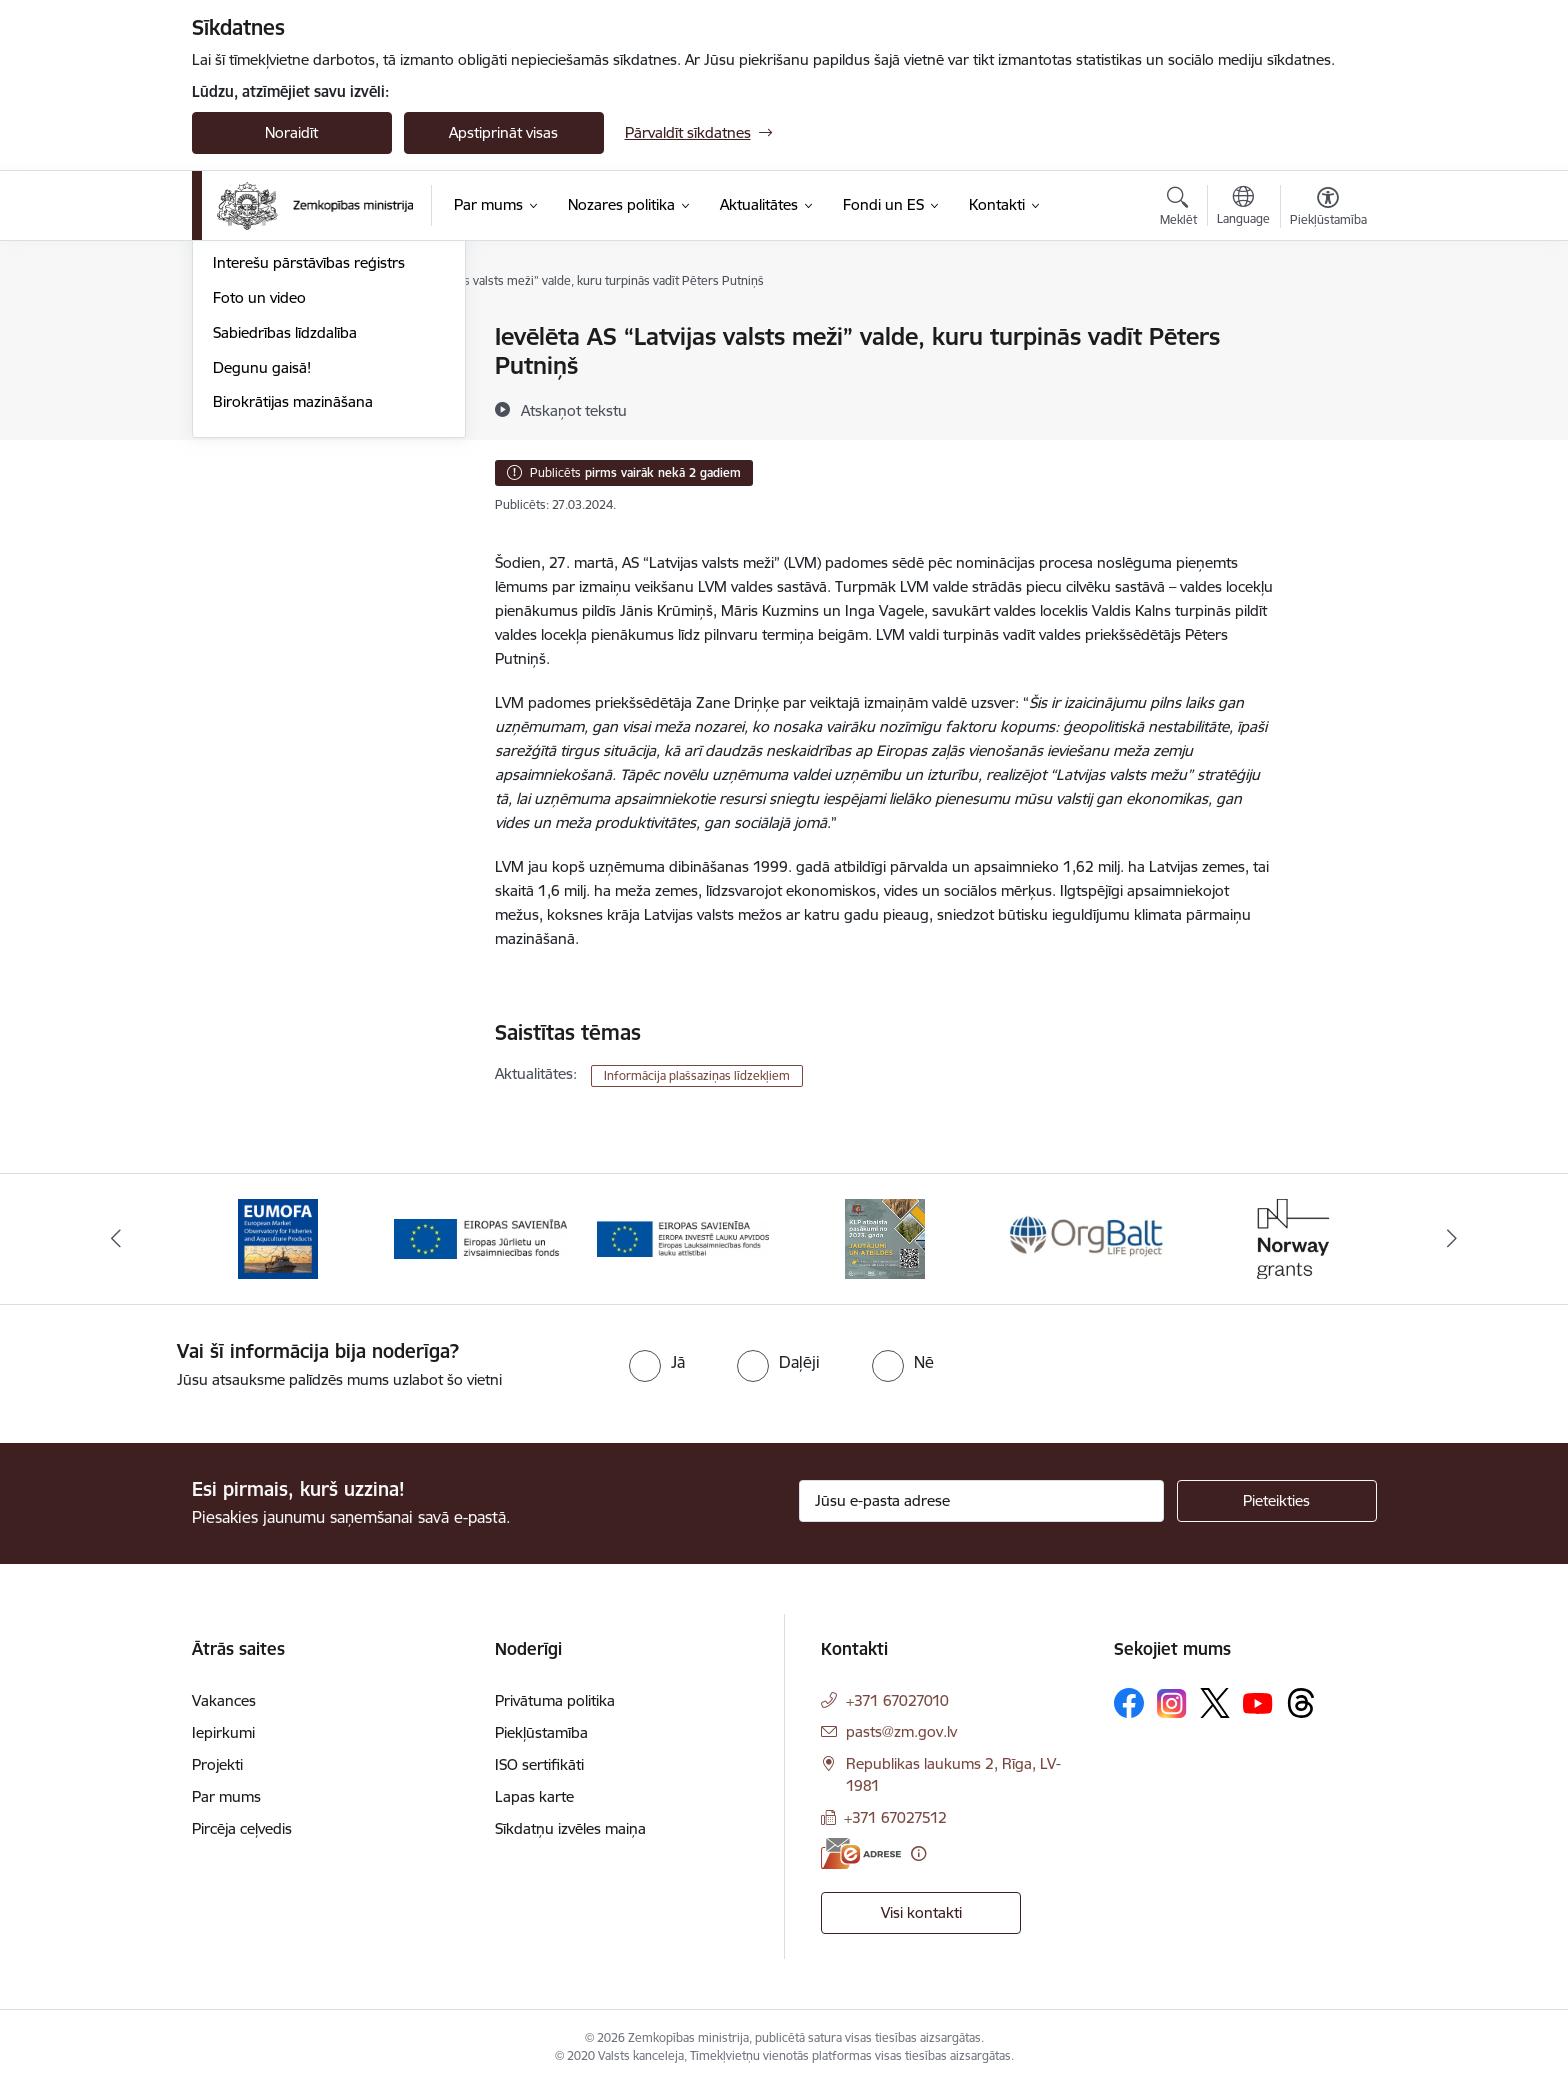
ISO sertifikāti (539, 1764)
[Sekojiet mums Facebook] (1129, 1703)
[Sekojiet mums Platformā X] (1215, 1703)
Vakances (224, 1700)
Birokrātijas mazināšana (293, 615)
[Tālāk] (1453, 1239)
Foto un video (259, 511)
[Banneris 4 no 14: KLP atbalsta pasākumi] (885, 1237)
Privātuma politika (555, 1700)
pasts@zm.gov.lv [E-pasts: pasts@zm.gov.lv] (901, 1731)
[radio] (657, 1362)
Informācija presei (273, 442)
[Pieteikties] (1277, 1501)
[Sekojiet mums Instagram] (1172, 1703)
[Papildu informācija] (918, 1853)
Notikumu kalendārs (281, 337)
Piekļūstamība (541, 1732)
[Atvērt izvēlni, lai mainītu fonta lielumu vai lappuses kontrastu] (1328, 209)
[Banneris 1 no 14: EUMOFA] (278, 1237)
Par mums (226, 1796)
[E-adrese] (861, 1853)
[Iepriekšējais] (116, 1239)
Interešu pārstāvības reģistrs (309, 476)
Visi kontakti (921, 1912)
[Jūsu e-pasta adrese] (981, 1501)
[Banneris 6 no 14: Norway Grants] (1290, 1237)
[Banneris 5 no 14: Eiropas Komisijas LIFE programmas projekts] (1088, 1237)
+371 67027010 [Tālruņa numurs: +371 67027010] (897, 1700)
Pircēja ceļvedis (242, 1828)
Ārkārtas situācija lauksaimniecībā (325, 407)
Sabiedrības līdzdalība (285, 546)
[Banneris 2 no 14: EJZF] (480, 1237)
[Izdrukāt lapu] (1327, 328)
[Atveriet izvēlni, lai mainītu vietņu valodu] (1243, 208)
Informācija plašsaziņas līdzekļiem (697, 1075)
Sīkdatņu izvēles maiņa (570, 1828)
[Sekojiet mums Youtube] (1258, 1702)
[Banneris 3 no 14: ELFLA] (683, 1237)
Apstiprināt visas (503, 132)
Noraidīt (291, 132)
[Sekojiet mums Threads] (1301, 1703)
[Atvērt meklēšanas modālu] (1178, 209)
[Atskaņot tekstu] (574, 410)
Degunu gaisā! (262, 581)
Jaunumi (241, 372)
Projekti (217, 1764)
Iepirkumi (223, 1732)
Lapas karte (534, 1796)
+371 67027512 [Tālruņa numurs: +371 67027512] (895, 1817)
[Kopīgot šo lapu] (1327, 378)
